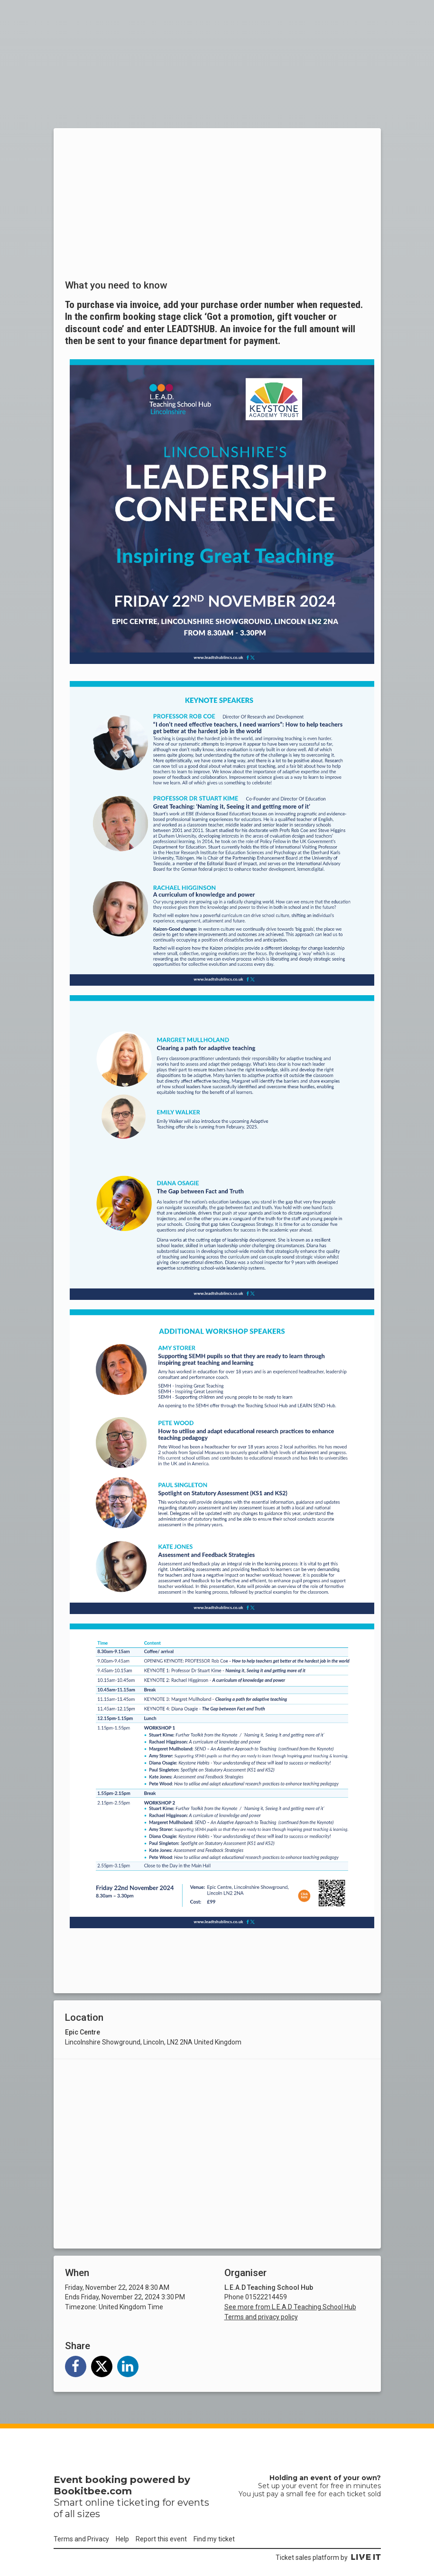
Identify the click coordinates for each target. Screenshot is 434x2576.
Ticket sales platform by (328, 2557)
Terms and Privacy (81, 2539)
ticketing (138, 2502)
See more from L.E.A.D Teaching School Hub (290, 2307)
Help (122, 2539)
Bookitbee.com (93, 2491)
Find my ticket (214, 2539)
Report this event (161, 2539)
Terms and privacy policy (261, 2317)
